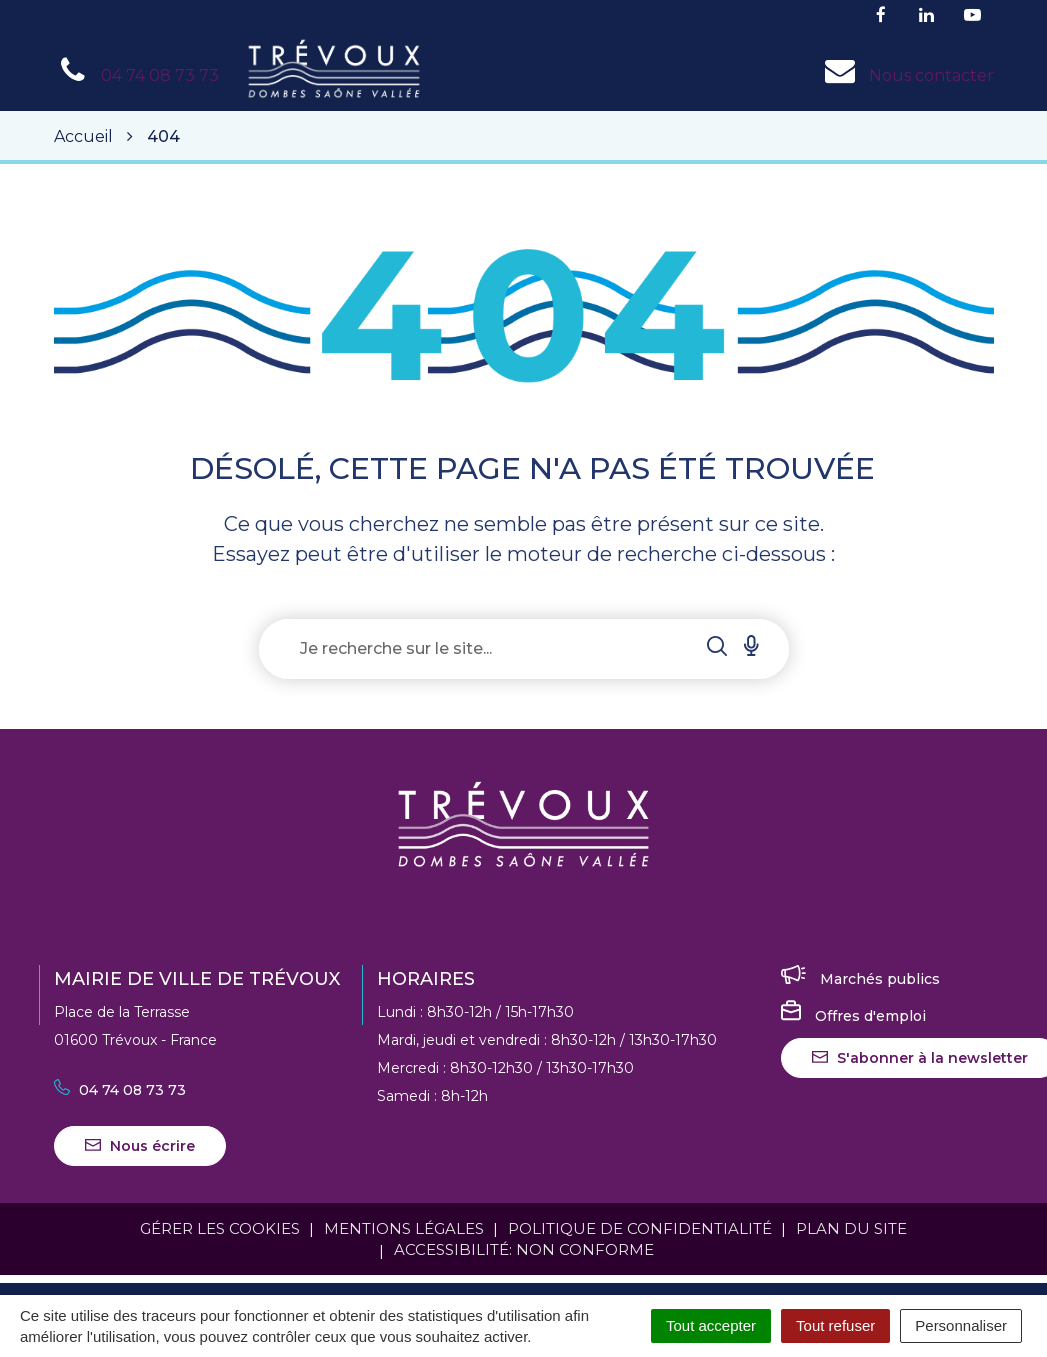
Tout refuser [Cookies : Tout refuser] (835, 1325)
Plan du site (851, 1228)
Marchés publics (860, 979)
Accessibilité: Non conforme (524, 1249)
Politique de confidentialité (640, 1228)
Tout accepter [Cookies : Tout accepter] (711, 1325)
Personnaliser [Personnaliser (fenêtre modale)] (961, 1325)
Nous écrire (140, 1146)
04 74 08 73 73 (120, 1090)
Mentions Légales (404, 1228)
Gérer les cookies (220, 1228)
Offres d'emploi (853, 1016)
